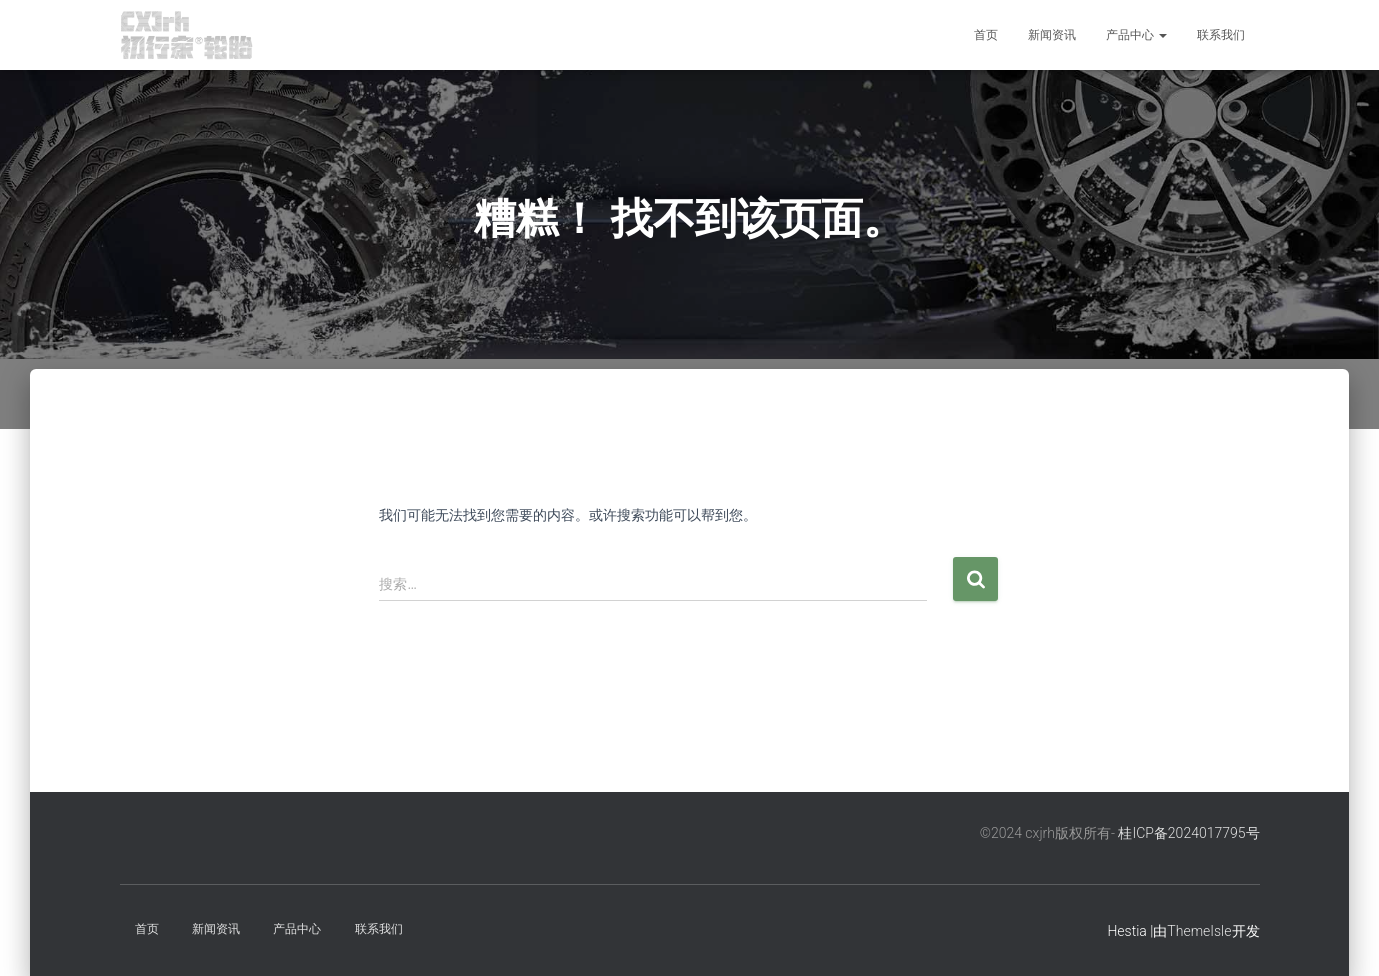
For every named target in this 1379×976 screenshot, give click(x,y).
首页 (986, 35)
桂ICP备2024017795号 (1188, 833)
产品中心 (1136, 35)
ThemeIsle (1199, 931)
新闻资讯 (1052, 35)
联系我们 (1221, 35)
